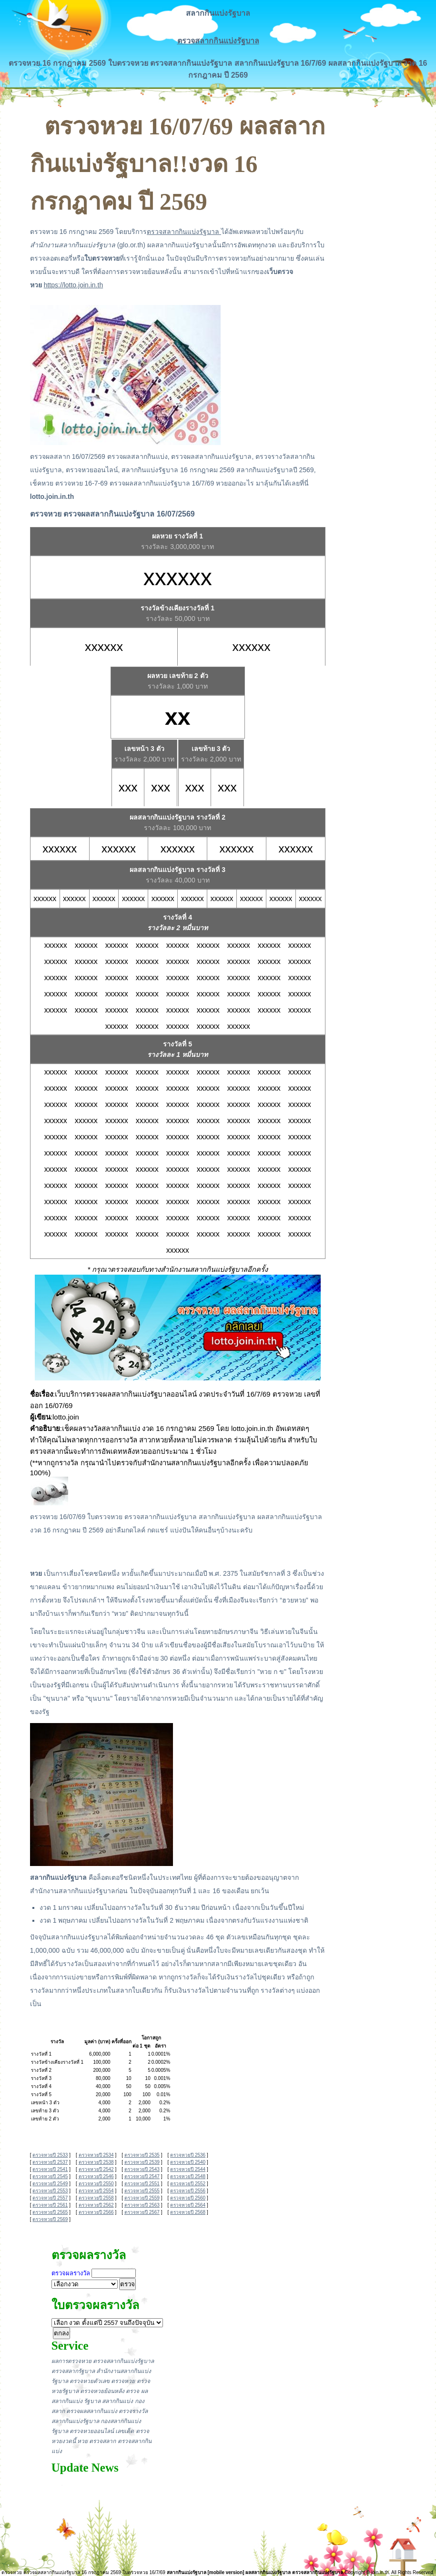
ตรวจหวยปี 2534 (96, 2155)
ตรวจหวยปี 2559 (142, 2198)
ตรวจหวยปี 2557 (50, 2198)
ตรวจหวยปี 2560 (187, 2198)
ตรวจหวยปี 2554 (96, 2190)
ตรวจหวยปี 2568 (187, 2212)
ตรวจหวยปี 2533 (50, 2155)
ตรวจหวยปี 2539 (142, 2162)
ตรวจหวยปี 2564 (187, 2205)
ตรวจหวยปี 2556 (187, 2190)
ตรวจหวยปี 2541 (50, 2169)
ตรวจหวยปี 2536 (187, 2155)
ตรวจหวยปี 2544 (187, 2169)
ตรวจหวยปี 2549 (50, 2183)
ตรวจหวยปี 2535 (142, 2155)
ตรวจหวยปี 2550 (96, 2183)
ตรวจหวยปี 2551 (142, 2183)
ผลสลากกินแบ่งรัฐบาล (268, 2572)
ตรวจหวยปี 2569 (50, 2219)
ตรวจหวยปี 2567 (142, 2212)
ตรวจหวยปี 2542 (96, 2169)
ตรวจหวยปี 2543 (142, 2169)
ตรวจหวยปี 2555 (142, 2190)
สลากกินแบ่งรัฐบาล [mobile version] (205, 2572)
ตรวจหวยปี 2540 (187, 2162)
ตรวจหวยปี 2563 (142, 2205)
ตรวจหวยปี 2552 (187, 2183)
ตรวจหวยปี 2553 (50, 2190)
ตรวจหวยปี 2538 (96, 2162)
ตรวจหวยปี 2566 (96, 2212)
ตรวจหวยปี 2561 (50, 2205)
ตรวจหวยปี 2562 (96, 2205)
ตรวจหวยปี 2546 (96, 2176)
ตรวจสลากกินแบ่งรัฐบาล (218, 41)
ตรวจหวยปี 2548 (187, 2176)
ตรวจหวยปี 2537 (50, 2162)
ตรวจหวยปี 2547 (142, 2176)
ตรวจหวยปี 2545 (50, 2176)
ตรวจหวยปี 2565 (50, 2212)
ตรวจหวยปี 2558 (96, 2198)
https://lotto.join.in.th (73, 285)
